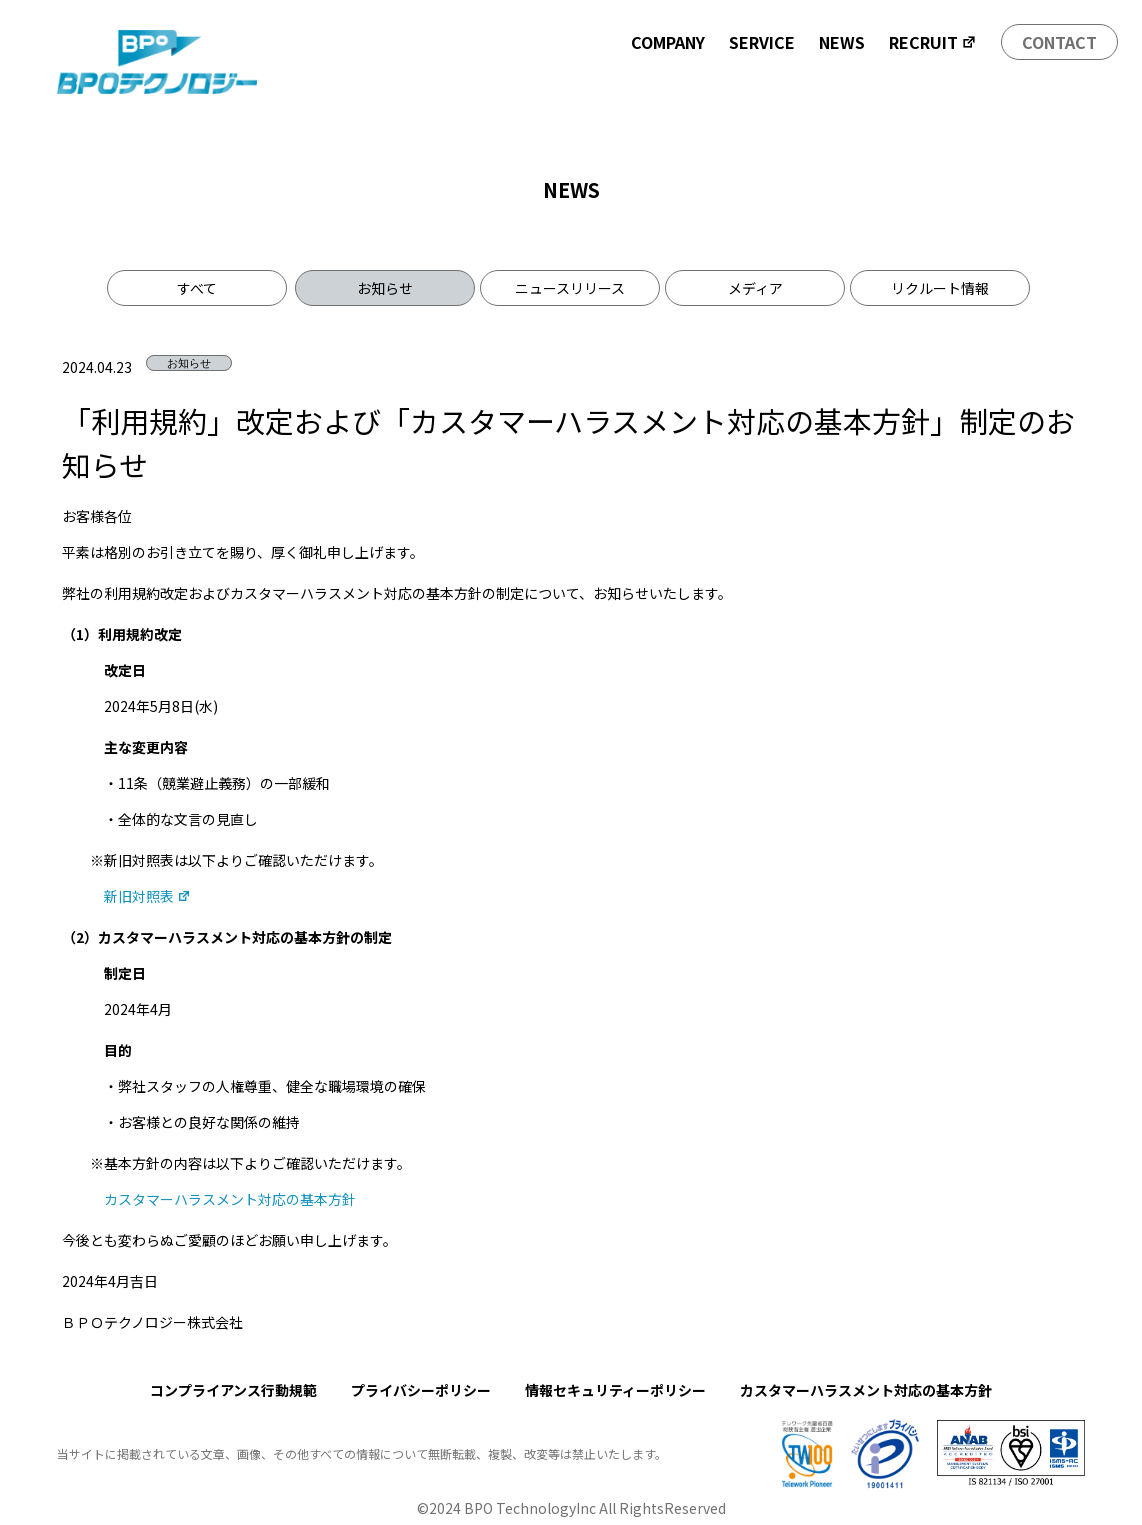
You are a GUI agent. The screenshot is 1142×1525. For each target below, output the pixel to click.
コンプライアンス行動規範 (233, 1390)
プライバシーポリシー (421, 1390)
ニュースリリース (570, 288)
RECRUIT (933, 42)
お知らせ (385, 288)
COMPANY (668, 42)
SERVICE (762, 42)
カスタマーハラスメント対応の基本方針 (230, 1199)
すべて (197, 288)
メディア (755, 288)
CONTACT (1059, 42)
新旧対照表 (147, 896)
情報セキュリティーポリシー (615, 1390)
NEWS (842, 42)
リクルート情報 (940, 288)
